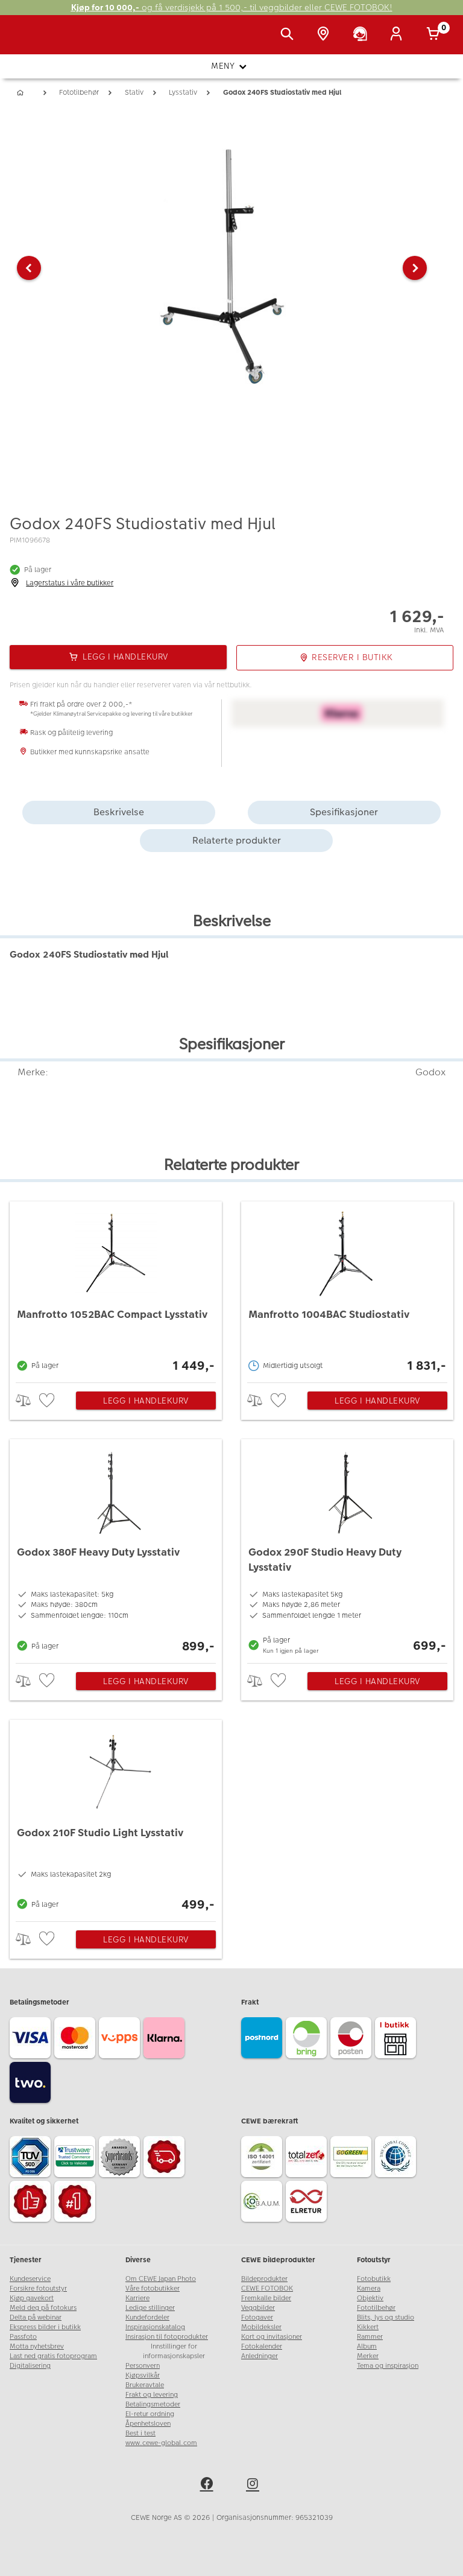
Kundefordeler (147, 2317)
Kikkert (368, 2327)
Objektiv (370, 2298)
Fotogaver (257, 2317)
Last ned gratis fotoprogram (53, 2356)
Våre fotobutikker (152, 2288)
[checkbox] (48, 1401)
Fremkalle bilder (266, 2298)
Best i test (140, 2433)
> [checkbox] (27, 1400)
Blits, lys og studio (385, 2317)
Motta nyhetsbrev (37, 2346)
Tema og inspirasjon (387, 2365)
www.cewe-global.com (161, 2442)
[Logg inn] (398, 35)
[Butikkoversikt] (325, 35)
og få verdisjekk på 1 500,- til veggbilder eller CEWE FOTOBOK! (231, 7)
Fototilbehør (376, 2307)
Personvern (142, 2365)
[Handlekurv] (435, 35)
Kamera (368, 2288)
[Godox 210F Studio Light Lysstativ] (116, 1817)
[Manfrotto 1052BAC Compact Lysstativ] (116, 1288)
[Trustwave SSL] (76, 2158)
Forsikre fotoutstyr (38, 2288)
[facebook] (208, 2485)
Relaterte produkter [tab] (236, 840)
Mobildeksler (261, 2327)
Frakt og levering (151, 2394)
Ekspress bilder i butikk (45, 2327)
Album (367, 2346)
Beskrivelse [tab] (118, 812)
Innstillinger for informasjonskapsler (174, 2351)
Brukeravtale (144, 2385)
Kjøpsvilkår (142, 2375)
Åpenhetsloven (148, 2423)
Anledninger (259, 2356)
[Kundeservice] (362, 35)
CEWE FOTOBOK (267, 2288)
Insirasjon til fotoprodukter (166, 2336)
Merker (368, 2356)
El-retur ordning (149, 2414)
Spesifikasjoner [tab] (344, 812)
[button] (29, 268)
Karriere (137, 2298)
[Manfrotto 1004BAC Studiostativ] (347, 1288)
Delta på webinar (35, 2317)
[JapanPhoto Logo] (34, 41)
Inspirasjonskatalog (155, 2327)
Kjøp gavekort (32, 2298)
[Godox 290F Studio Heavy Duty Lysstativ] (347, 1548)
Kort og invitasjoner (271, 2336)
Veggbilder (258, 2307)
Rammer (370, 2336)
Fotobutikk (374, 2278)
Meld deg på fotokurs (43, 2307)
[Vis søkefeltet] (289, 35)
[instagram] (254, 2485)
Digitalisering (30, 2365)
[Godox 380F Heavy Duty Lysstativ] (116, 1548)
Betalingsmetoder (152, 2404)
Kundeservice (30, 2278)
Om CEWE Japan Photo (160, 2278)
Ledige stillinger (150, 2307)
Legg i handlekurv (146, 1401)
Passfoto (23, 2336)
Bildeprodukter (264, 2278)
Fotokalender (261, 2346)
